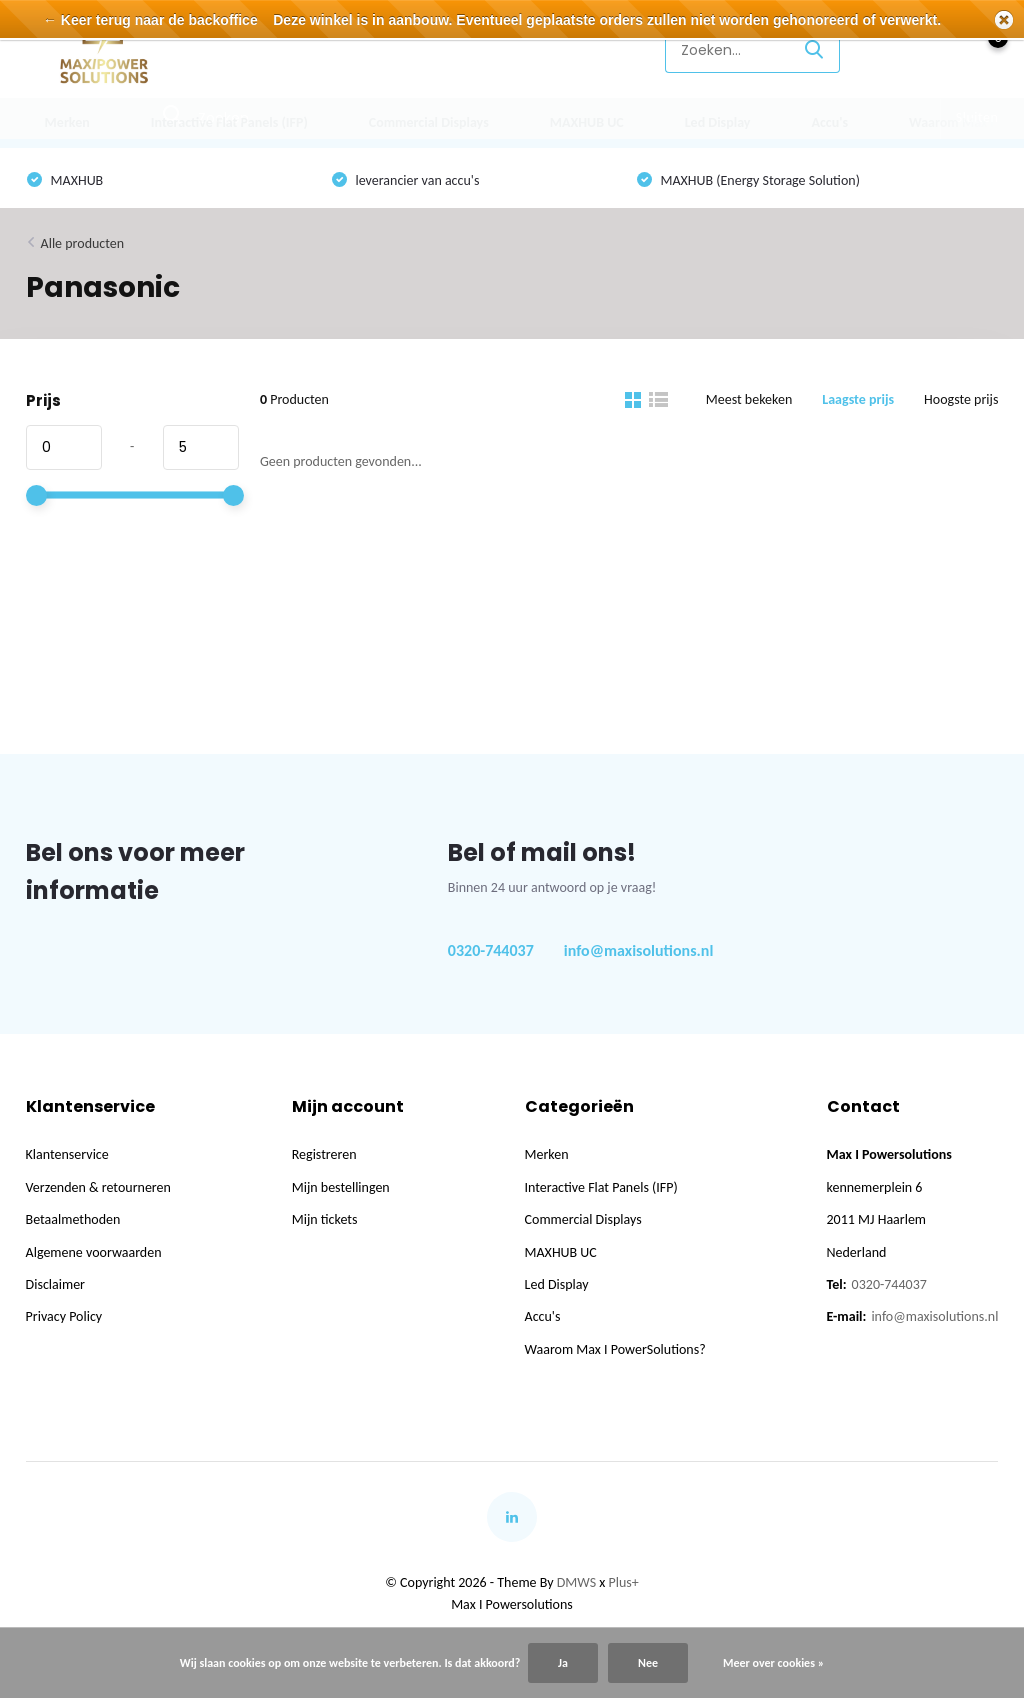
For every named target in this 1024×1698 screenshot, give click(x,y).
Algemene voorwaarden (94, 1252)
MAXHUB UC (587, 122)
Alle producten (83, 243)
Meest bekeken (749, 399)
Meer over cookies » (773, 1663)
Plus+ (624, 1582)
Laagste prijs (858, 399)
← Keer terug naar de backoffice (150, 20)
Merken (67, 122)
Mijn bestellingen (341, 1187)
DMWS (576, 1582)
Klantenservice (589, 49)
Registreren (324, 1154)
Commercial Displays (429, 122)
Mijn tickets (325, 1219)
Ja (563, 1663)
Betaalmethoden (73, 1219)
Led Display (718, 122)
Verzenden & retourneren (98, 1187)
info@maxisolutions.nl (639, 950)
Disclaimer (55, 1284)
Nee (648, 1663)
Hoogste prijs (961, 399)
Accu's (829, 122)
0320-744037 (491, 950)
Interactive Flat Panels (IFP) (229, 122)
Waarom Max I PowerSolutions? (615, 1349)
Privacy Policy (64, 1316)
